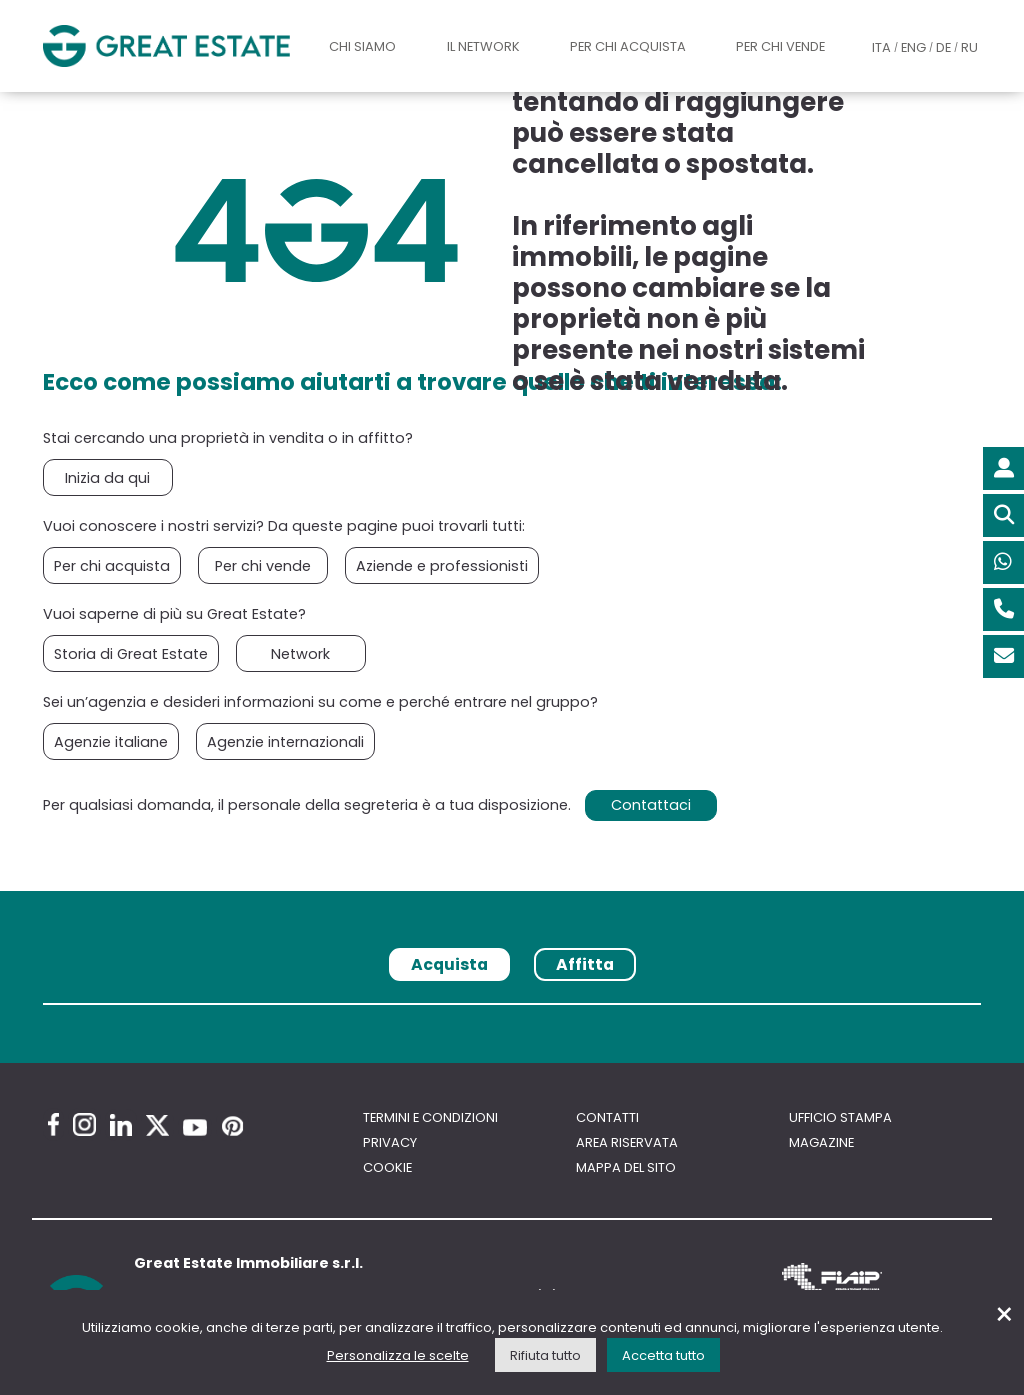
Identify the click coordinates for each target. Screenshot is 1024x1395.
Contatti (607, 1117)
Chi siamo (362, 46)
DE (943, 47)
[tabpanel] (512, 1010)
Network (300, 654)
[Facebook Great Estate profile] (53, 1124)
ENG (913, 47)
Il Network (483, 46)
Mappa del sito (626, 1167)
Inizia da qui (107, 478)
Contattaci (651, 805)
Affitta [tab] (585, 964)
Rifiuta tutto (545, 1355)
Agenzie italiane (111, 742)
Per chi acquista (628, 46)
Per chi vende (780, 46)
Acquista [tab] (449, 964)
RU (969, 47)
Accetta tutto (663, 1355)
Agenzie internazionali (285, 742)
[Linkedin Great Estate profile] (121, 1125)
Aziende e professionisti (442, 566)
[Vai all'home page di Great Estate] (166, 46)
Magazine (821, 1142)
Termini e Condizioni (430, 1117)
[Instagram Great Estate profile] (84, 1124)
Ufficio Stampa (840, 1117)
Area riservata (627, 1142)
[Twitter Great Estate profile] (157, 1125)
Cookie (387, 1167)
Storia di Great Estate (131, 654)
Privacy (390, 1142)
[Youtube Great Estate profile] (195, 1127)
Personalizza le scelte (398, 1355)
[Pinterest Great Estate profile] (232, 1126)
